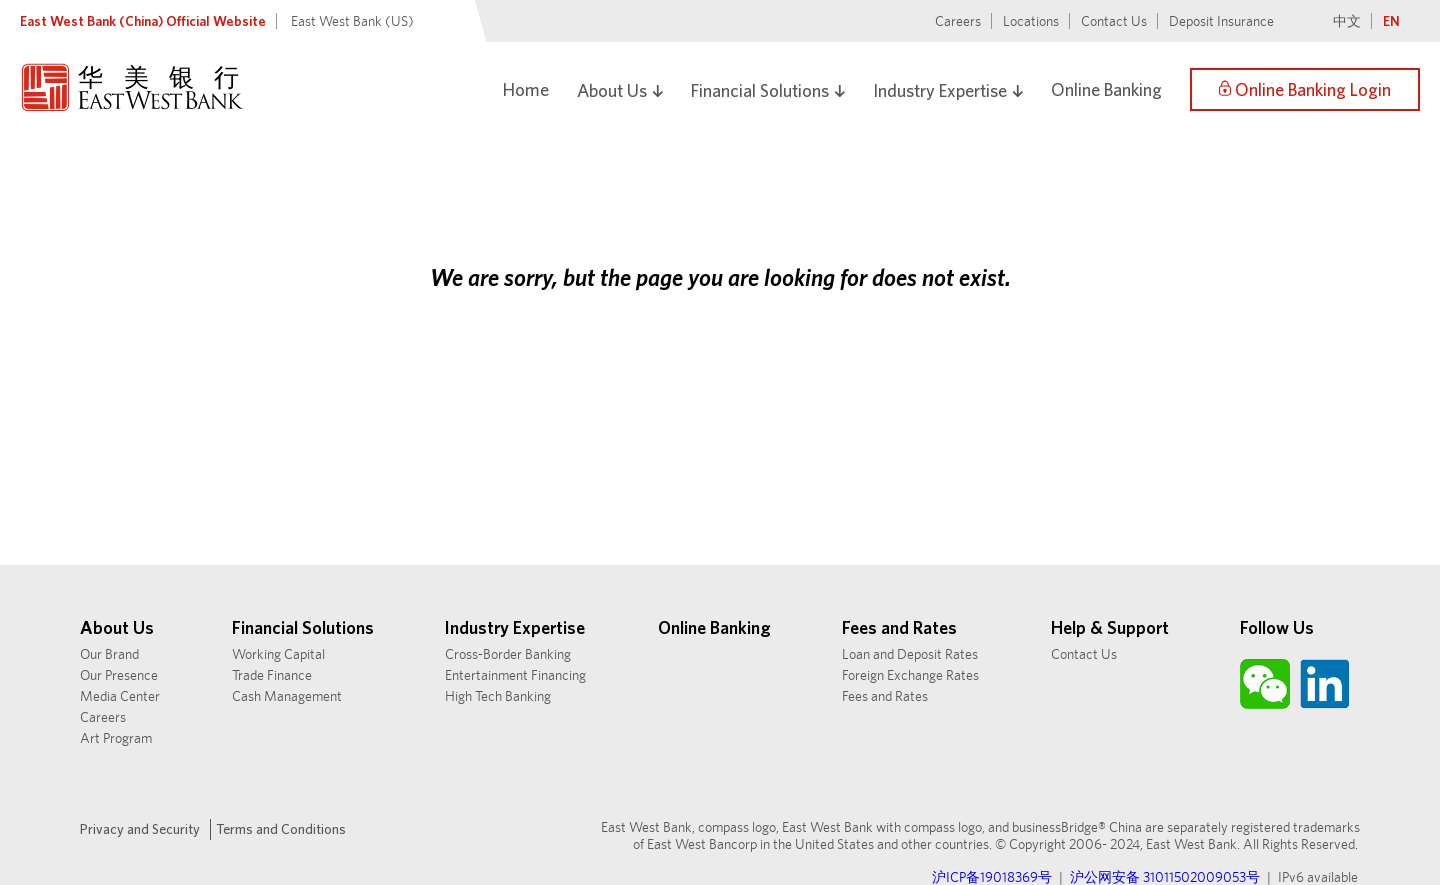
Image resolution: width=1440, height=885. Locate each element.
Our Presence (119, 675)
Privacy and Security (140, 829)
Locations (1031, 21)
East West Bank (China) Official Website (143, 21)
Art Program (116, 738)
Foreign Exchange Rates (910, 675)
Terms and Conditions (281, 829)
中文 (1347, 21)
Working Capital (278, 654)
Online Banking (1106, 89)
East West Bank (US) (352, 21)
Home (526, 89)
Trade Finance (272, 675)
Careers (958, 21)
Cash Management (287, 696)
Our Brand (109, 654)
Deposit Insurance (1221, 21)
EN (1391, 21)
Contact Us (1114, 21)
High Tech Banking (498, 696)
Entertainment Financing (515, 675)
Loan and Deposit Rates (910, 654)
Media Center (120, 696)
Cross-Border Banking (508, 654)
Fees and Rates (885, 696)
